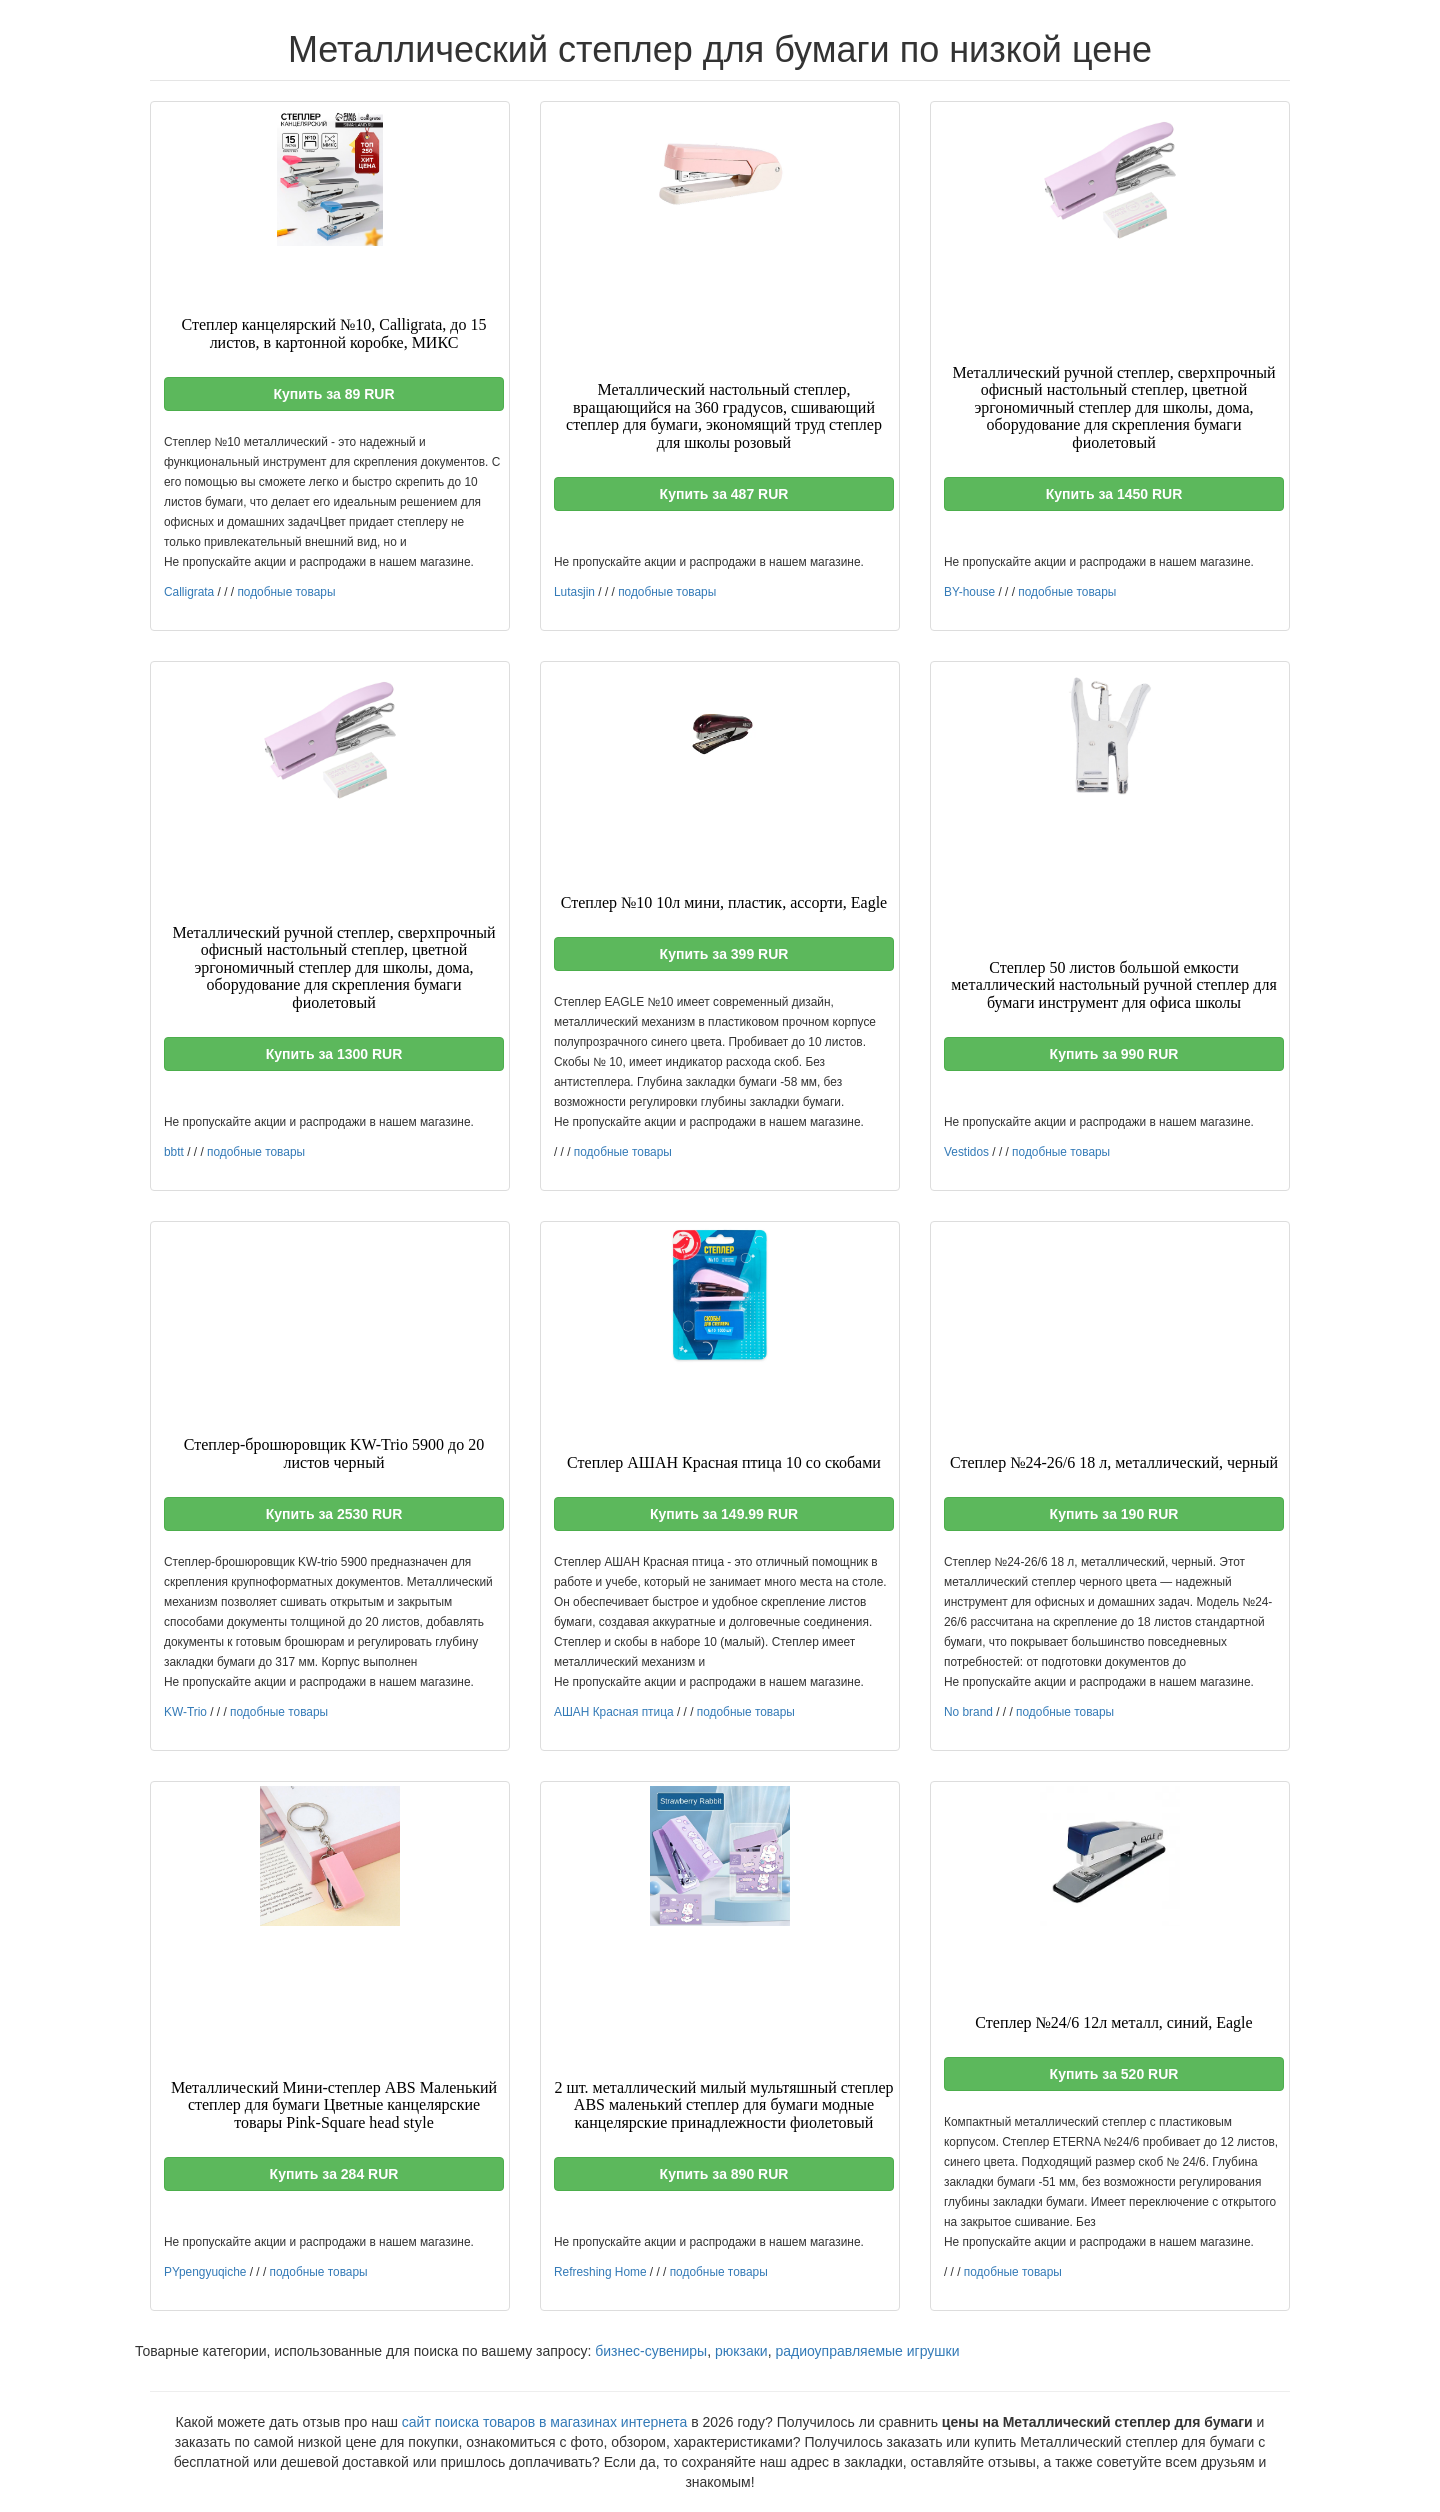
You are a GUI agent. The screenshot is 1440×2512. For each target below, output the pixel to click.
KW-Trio (185, 1712)
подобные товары (286, 592)
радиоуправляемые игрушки (867, 2351)
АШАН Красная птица (614, 1712)
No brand (968, 1712)
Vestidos (966, 1152)
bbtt (174, 1152)
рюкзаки (741, 2351)
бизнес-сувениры (651, 2351)
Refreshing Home (600, 2272)
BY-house (969, 592)
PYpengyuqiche (205, 2272)
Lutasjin (574, 592)
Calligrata (189, 592)
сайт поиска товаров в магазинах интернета (545, 2422)
